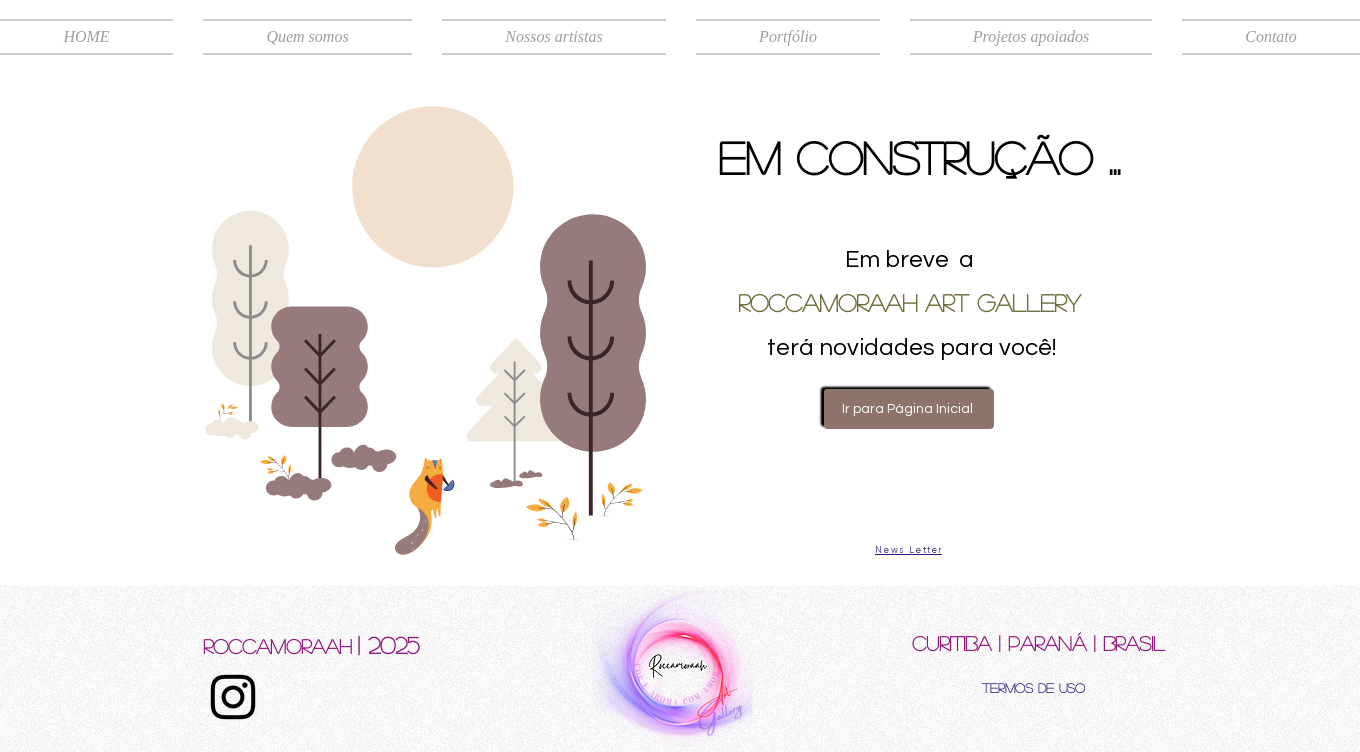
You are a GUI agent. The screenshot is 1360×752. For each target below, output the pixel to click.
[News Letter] (908, 550)
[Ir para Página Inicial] (909, 409)
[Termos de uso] (1033, 687)
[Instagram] (233, 697)
